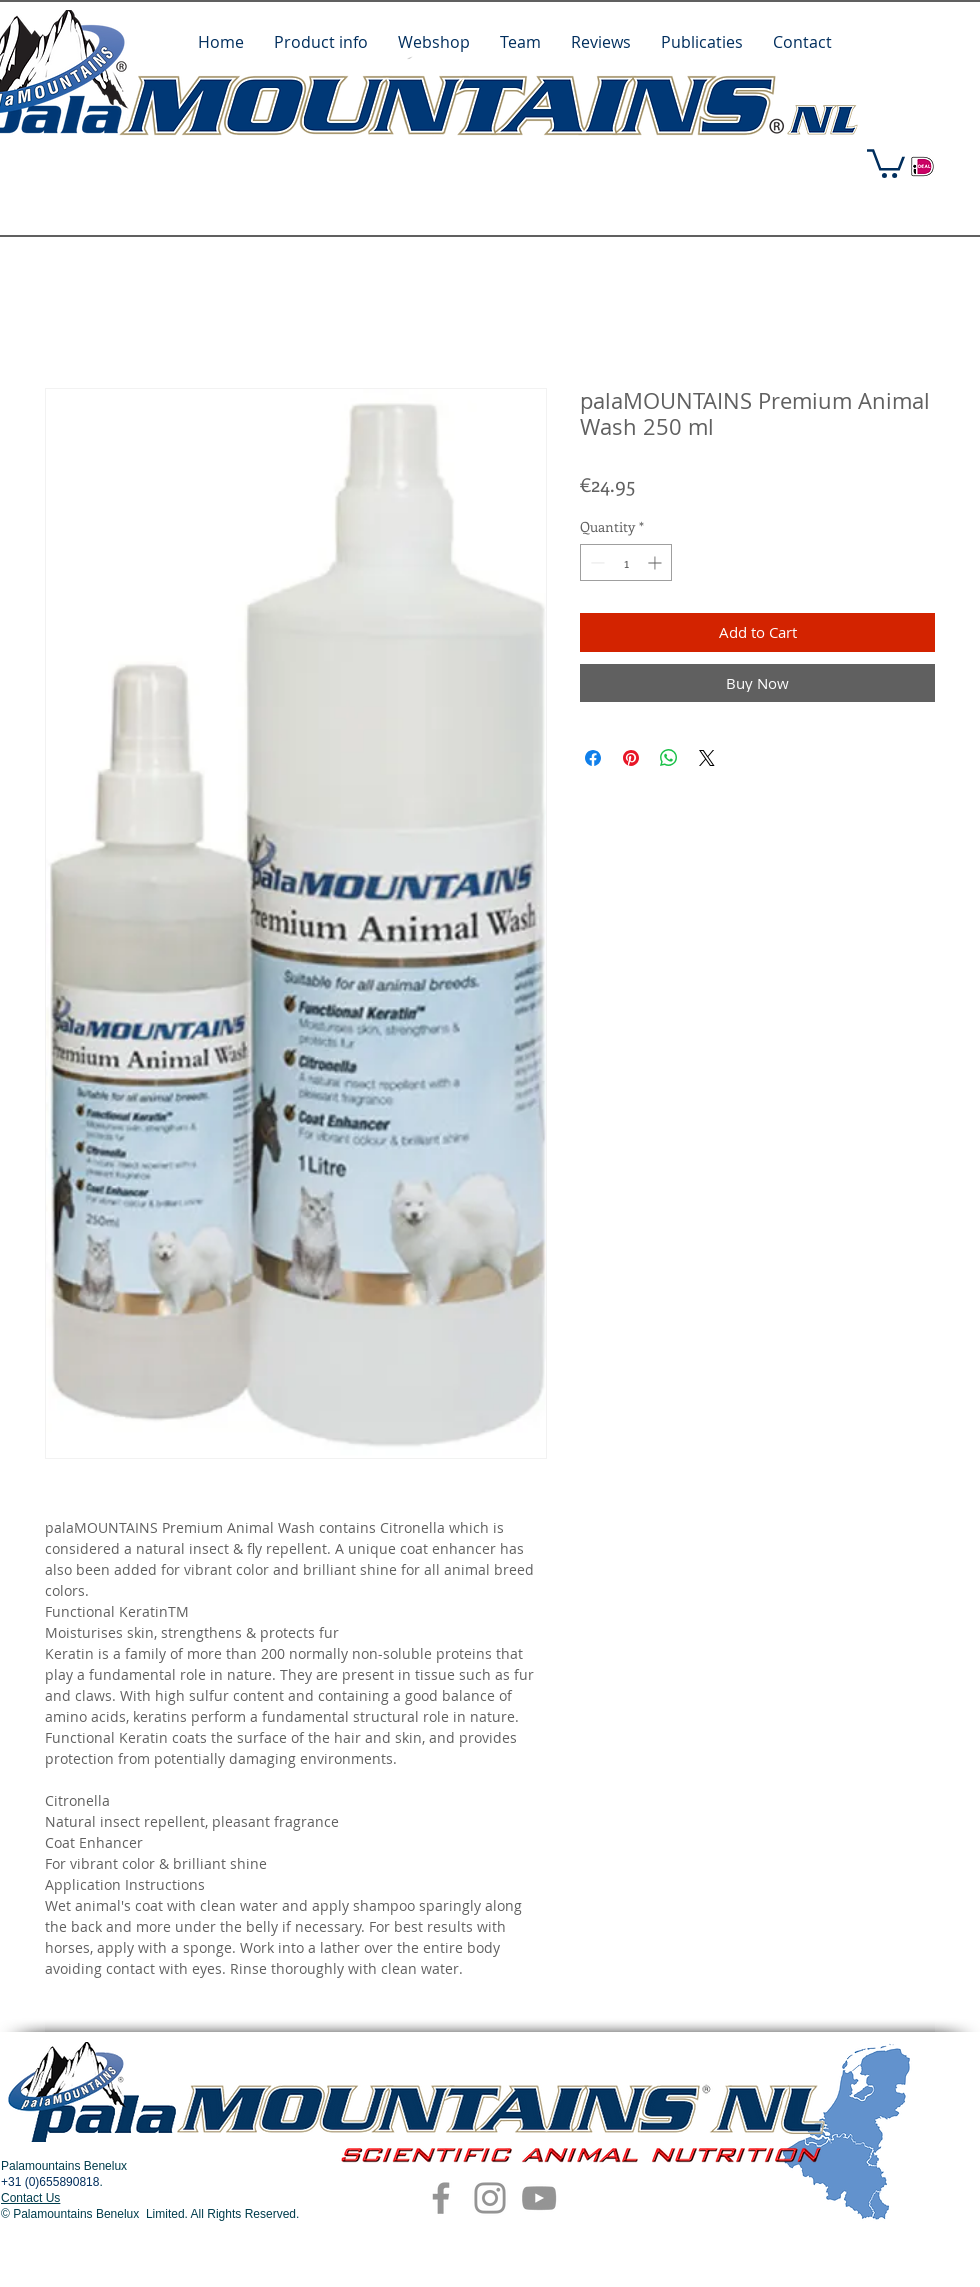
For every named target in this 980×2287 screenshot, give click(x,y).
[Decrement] (595, 562)
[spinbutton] (626, 562)
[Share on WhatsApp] (669, 758)
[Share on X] (707, 758)
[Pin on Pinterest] (631, 758)
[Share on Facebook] (593, 758)
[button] (886, 162)
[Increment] (656, 562)
